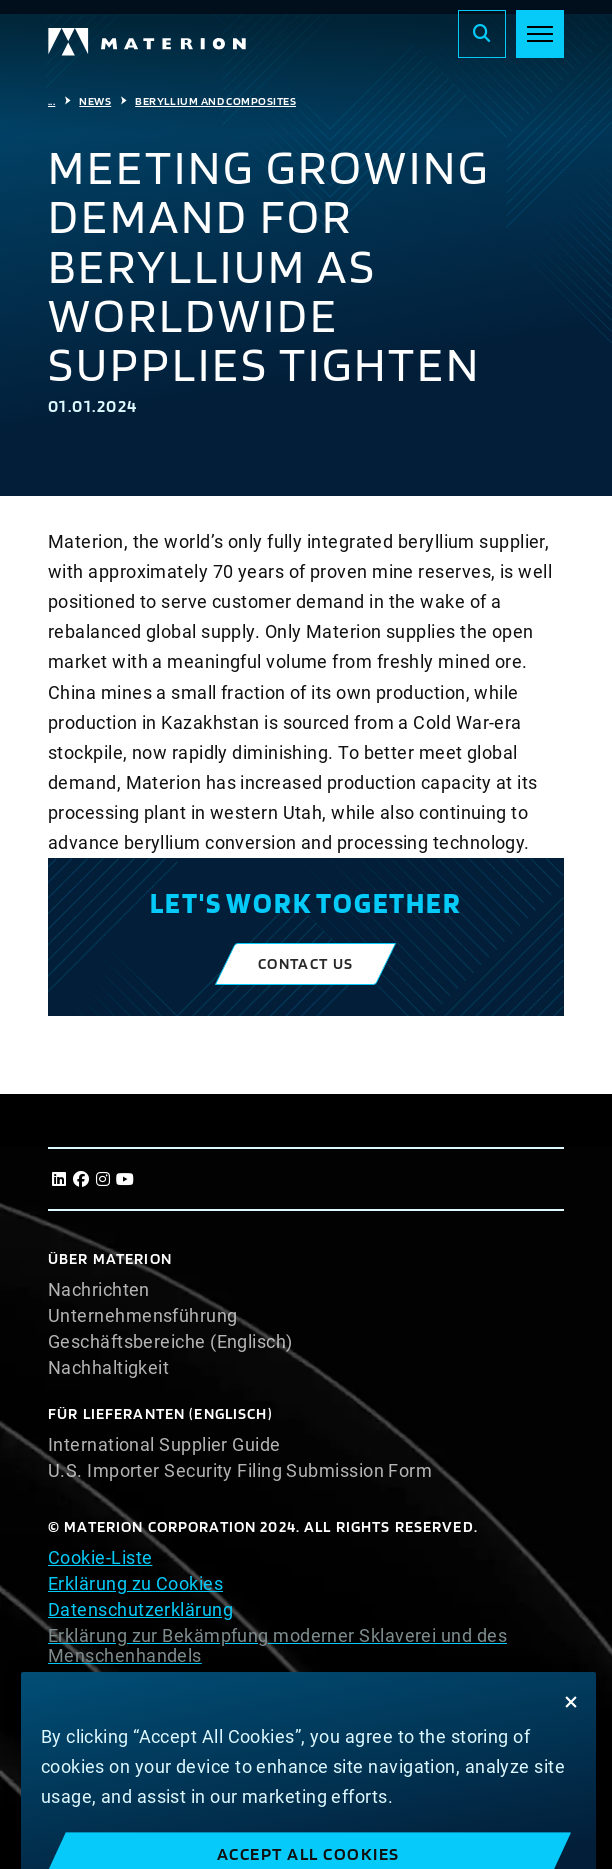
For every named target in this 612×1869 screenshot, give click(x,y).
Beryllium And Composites (215, 101)
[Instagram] (103, 1179)
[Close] (571, 1720)
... (51, 101)
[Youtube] (125, 1179)
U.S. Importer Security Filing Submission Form (240, 1471)
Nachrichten (99, 1290)
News (95, 101)
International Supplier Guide (164, 1445)
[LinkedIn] (59, 1179)
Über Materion (110, 1258)
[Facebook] (81, 1179)
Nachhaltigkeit (108, 1368)
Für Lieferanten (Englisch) (160, 1413)
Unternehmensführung (143, 1316)
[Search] (482, 34)
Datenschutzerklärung (140, 1609)
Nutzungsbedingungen (143, 1681)
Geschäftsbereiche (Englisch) (170, 1342)
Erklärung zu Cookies (135, 1583)
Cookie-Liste (100, 1557)
